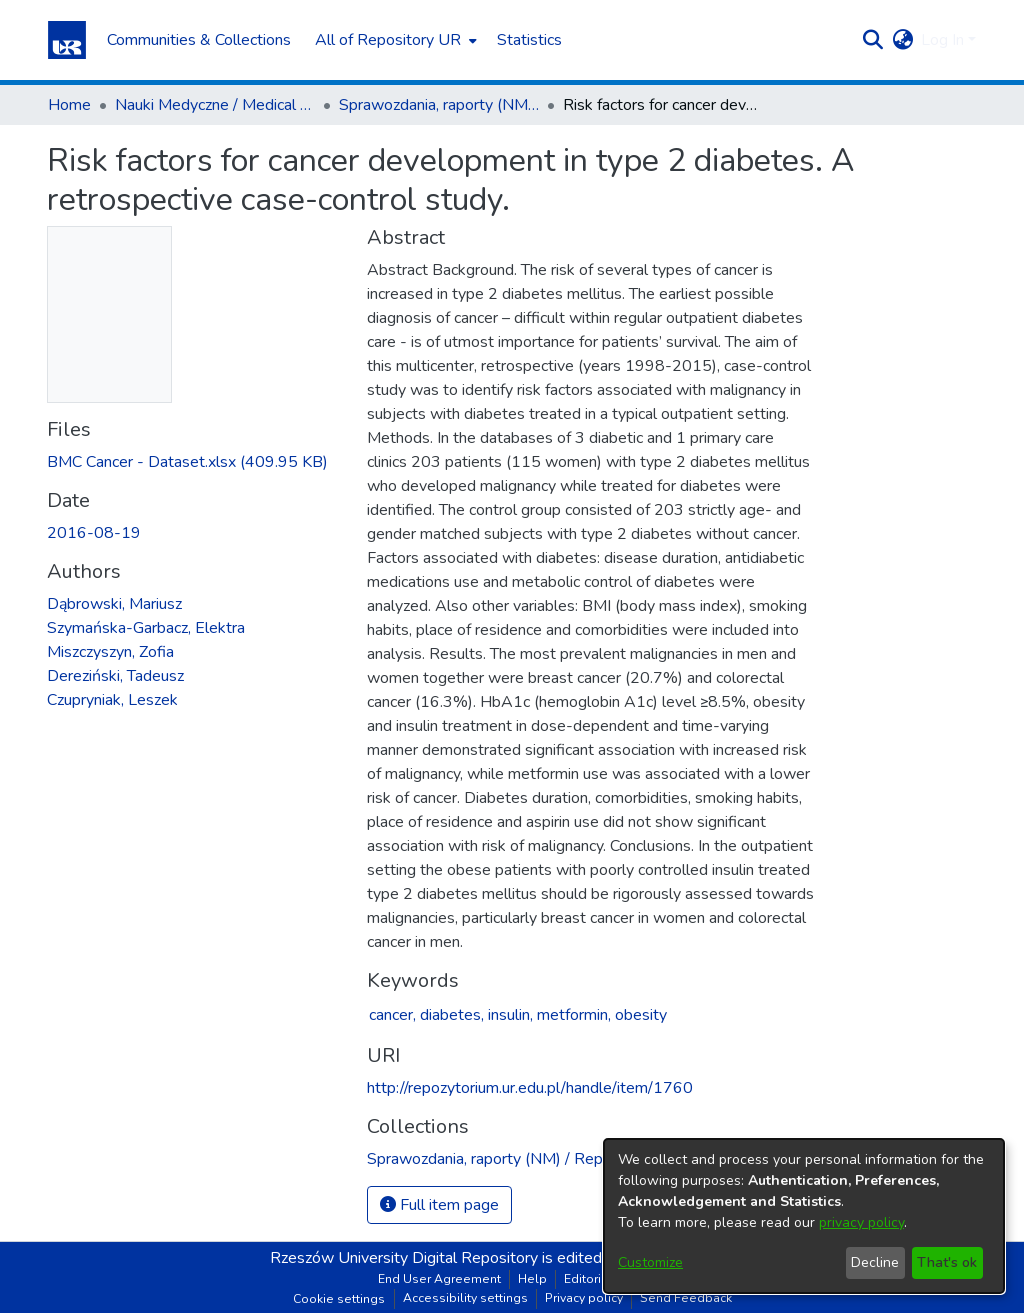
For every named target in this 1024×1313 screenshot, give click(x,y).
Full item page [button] (439, 1205)
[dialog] (804, 1216)
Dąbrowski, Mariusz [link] (114, 604)
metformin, (574, 1015)
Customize (650, 1262)
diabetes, (452, 1015)
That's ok (947, 1262)
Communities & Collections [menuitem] (199, 40)
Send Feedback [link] (686, 1298)
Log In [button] (944, 40)
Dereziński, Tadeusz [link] (115, 676)
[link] (187, 462)
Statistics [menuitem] (529, 40)
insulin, (510, 1015)
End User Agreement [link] (439, 1279)
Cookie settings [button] (339, 1299)
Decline (875, 1262)
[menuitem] (394, 40)
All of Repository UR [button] (388, 40)
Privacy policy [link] (584, 1298)
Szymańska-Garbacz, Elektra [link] (146, 628)
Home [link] (69, 105)
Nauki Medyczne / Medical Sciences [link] (215, 105)
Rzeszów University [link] (339, 1258)
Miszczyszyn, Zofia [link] (110, 652)
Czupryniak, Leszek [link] (112, 700)
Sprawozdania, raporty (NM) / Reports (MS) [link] (439, 105)
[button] (67, 40)
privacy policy (861, 1222)
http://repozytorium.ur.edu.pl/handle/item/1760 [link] (530, 1088)
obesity (641, 1015)
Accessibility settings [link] (465, 1298)
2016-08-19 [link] (94, 533)
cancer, (392, 1015)
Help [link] (532, 1279)
